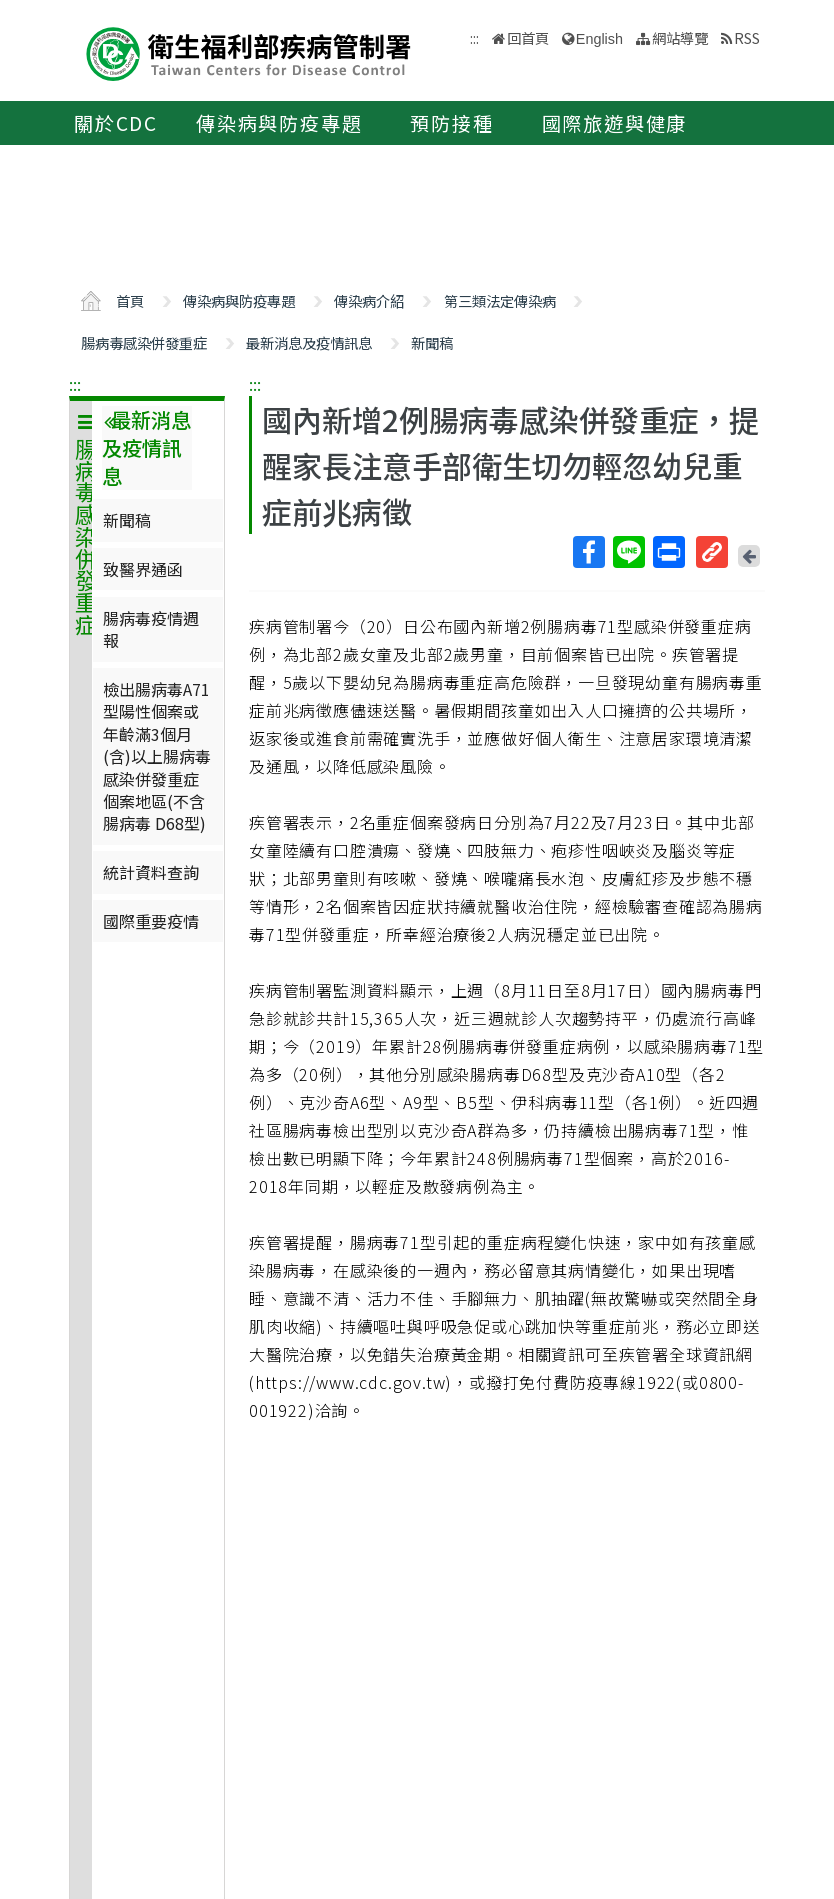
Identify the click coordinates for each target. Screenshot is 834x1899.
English (599, 39)
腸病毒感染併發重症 (144, 342)
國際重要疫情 (151, 921)
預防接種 (451, 123)
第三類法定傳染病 (500, 300)
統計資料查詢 (151, 872)
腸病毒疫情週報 (151, 629)
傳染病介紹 (369, 300)
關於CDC (116, 123)
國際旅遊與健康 (615, 123)
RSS (747, 37)
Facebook (588, 552)
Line (628, 552)
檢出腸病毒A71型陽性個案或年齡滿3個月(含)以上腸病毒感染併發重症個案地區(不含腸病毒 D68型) (157, 756)
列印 (668, 552)
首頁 (130, 300)
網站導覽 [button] (680, 37)
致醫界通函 (143, 569)
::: (75, 384)
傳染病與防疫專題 (279, 123)
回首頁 (528, 37)
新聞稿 (432, 342)
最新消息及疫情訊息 (309, 342)
